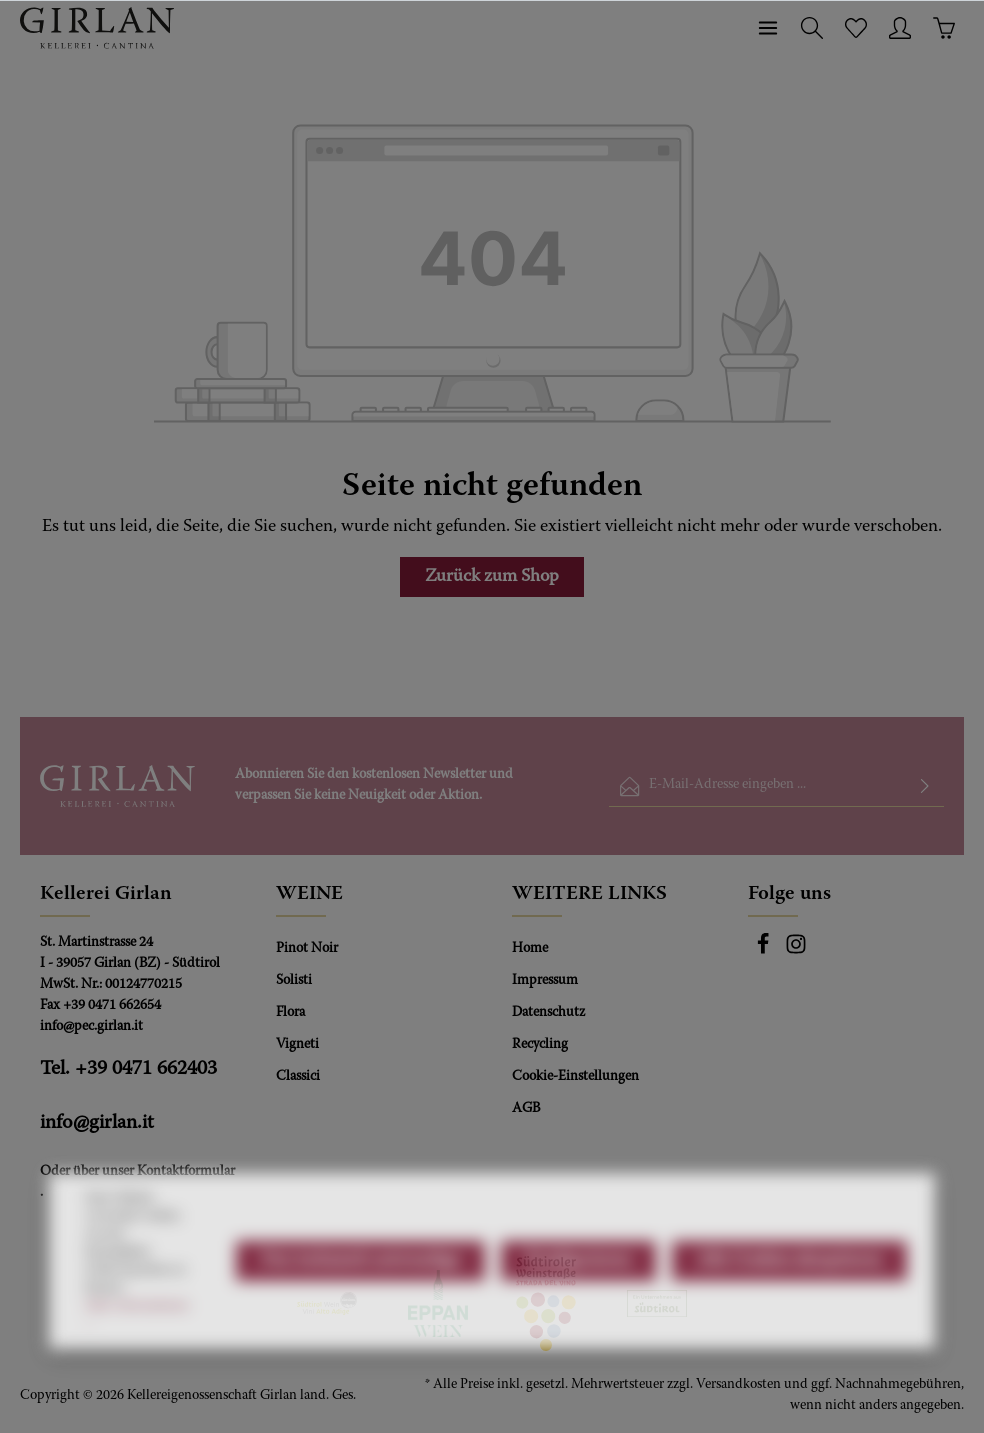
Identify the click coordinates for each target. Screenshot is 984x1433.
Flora (290, 1013)
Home (530, 949)
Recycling (540, 1045)
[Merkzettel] (856, 28)
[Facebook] (764, 952)
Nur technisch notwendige (360, 1310)
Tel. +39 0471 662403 (128, 1069)
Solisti (294, 981)
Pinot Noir (307, 949)
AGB (526, 1109)
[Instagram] (796, 952)
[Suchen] (812, 28)
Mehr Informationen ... (137, 1364)
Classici (298, 1077)
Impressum (545, 981)
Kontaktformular (186, 1172)
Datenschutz (548, 1013)
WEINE (309, 894)
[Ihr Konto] (900, 28)
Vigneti (297, 1045)
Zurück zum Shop (492, 577)
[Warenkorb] (944, 28)
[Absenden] (925, 786)
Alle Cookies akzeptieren (789, 1310)
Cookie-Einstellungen (575, 1077)
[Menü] (768, 28)
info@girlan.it (97, 1123)
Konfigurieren (578, 1310)
